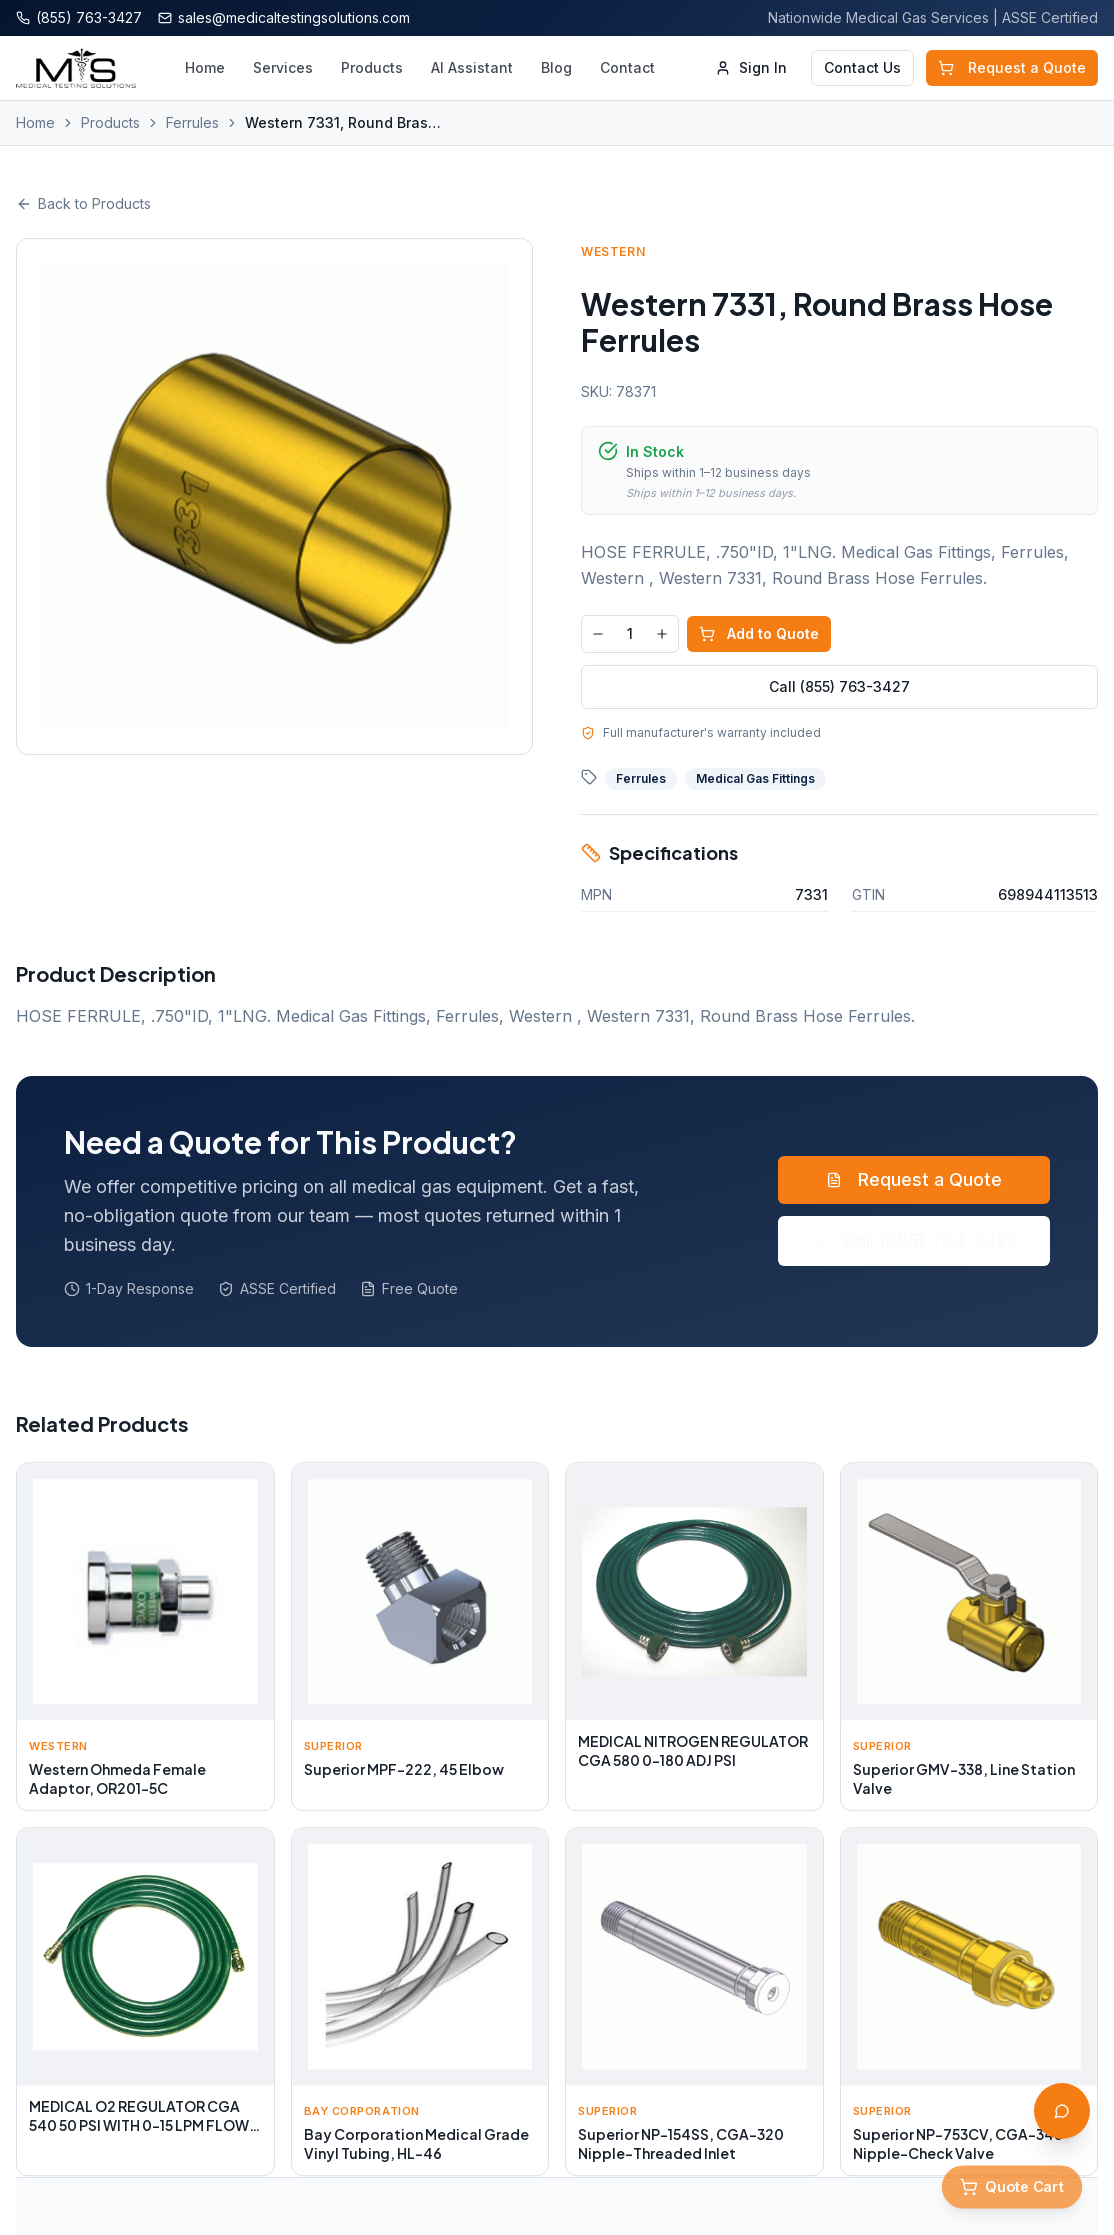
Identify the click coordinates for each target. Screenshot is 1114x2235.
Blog (556, 67)
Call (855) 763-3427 (839, 686)
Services (283, 67)
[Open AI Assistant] (1062, 2111)
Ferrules (192, 122)
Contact (627, 67)
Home (205, 67)
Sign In (751, 67)
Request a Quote (1012, 67)
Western (613, 251)
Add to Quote (759, 633)
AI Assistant (472, 67)
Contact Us (862, 67)
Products (372, 67)
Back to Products (83, 203)
